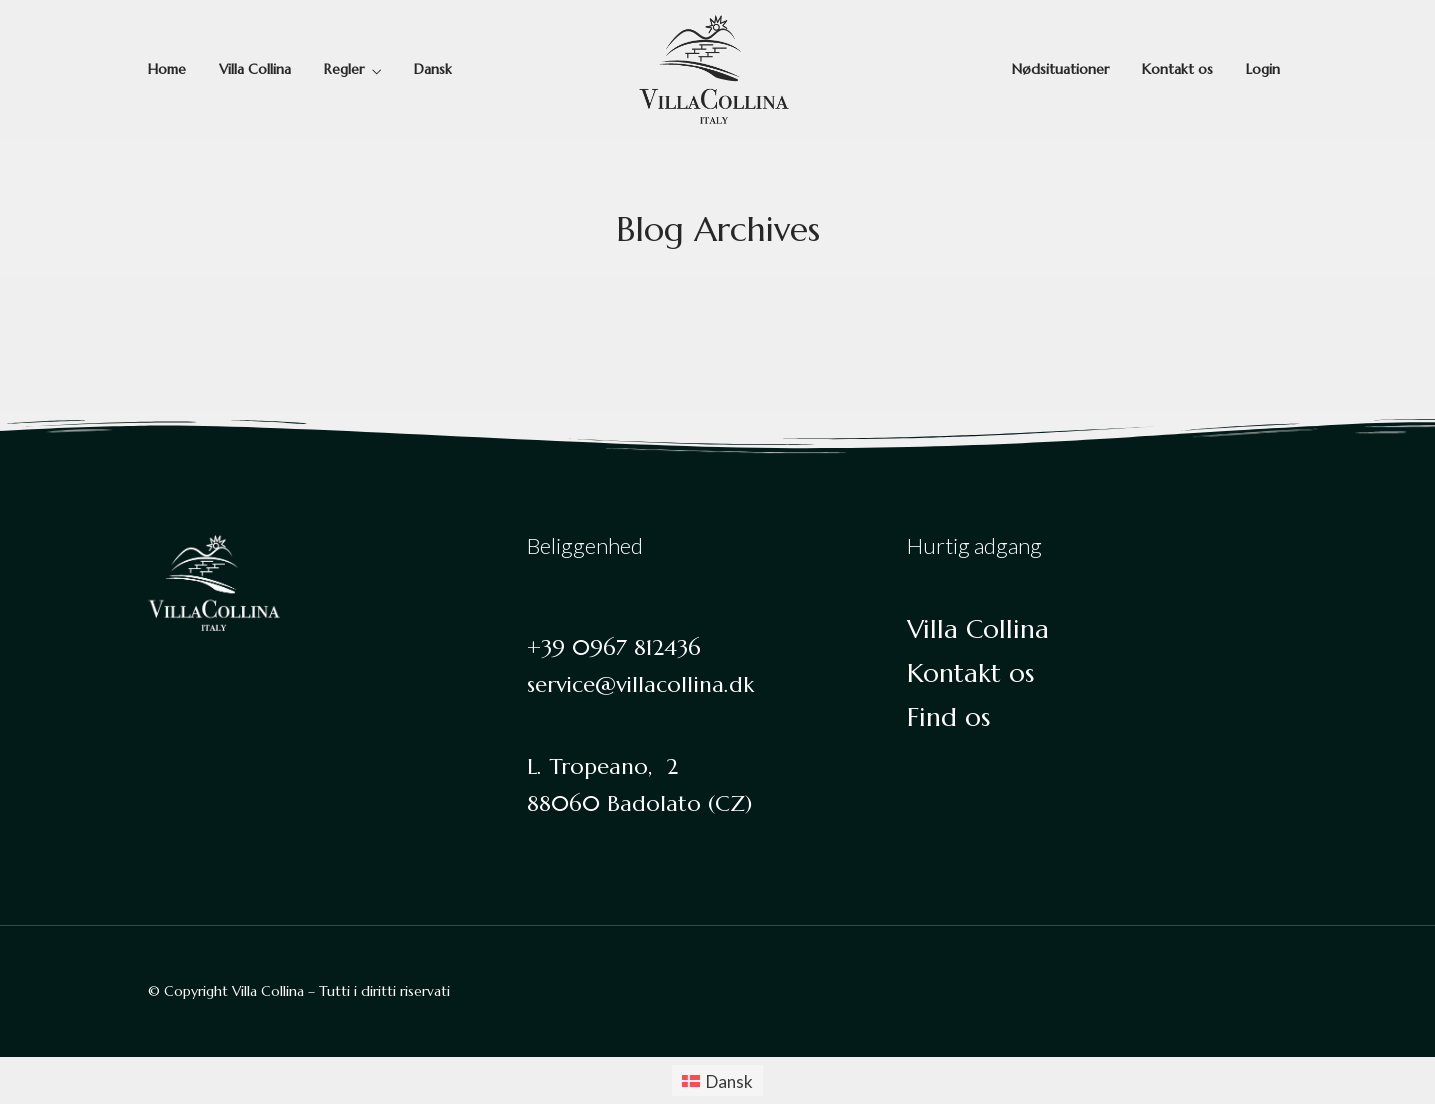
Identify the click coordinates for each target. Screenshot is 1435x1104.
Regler (344, 69)
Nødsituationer (1060, 69)
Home (167, 69)
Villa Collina (255, 69)
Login (1263, 69)
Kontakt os (1177, 69)
